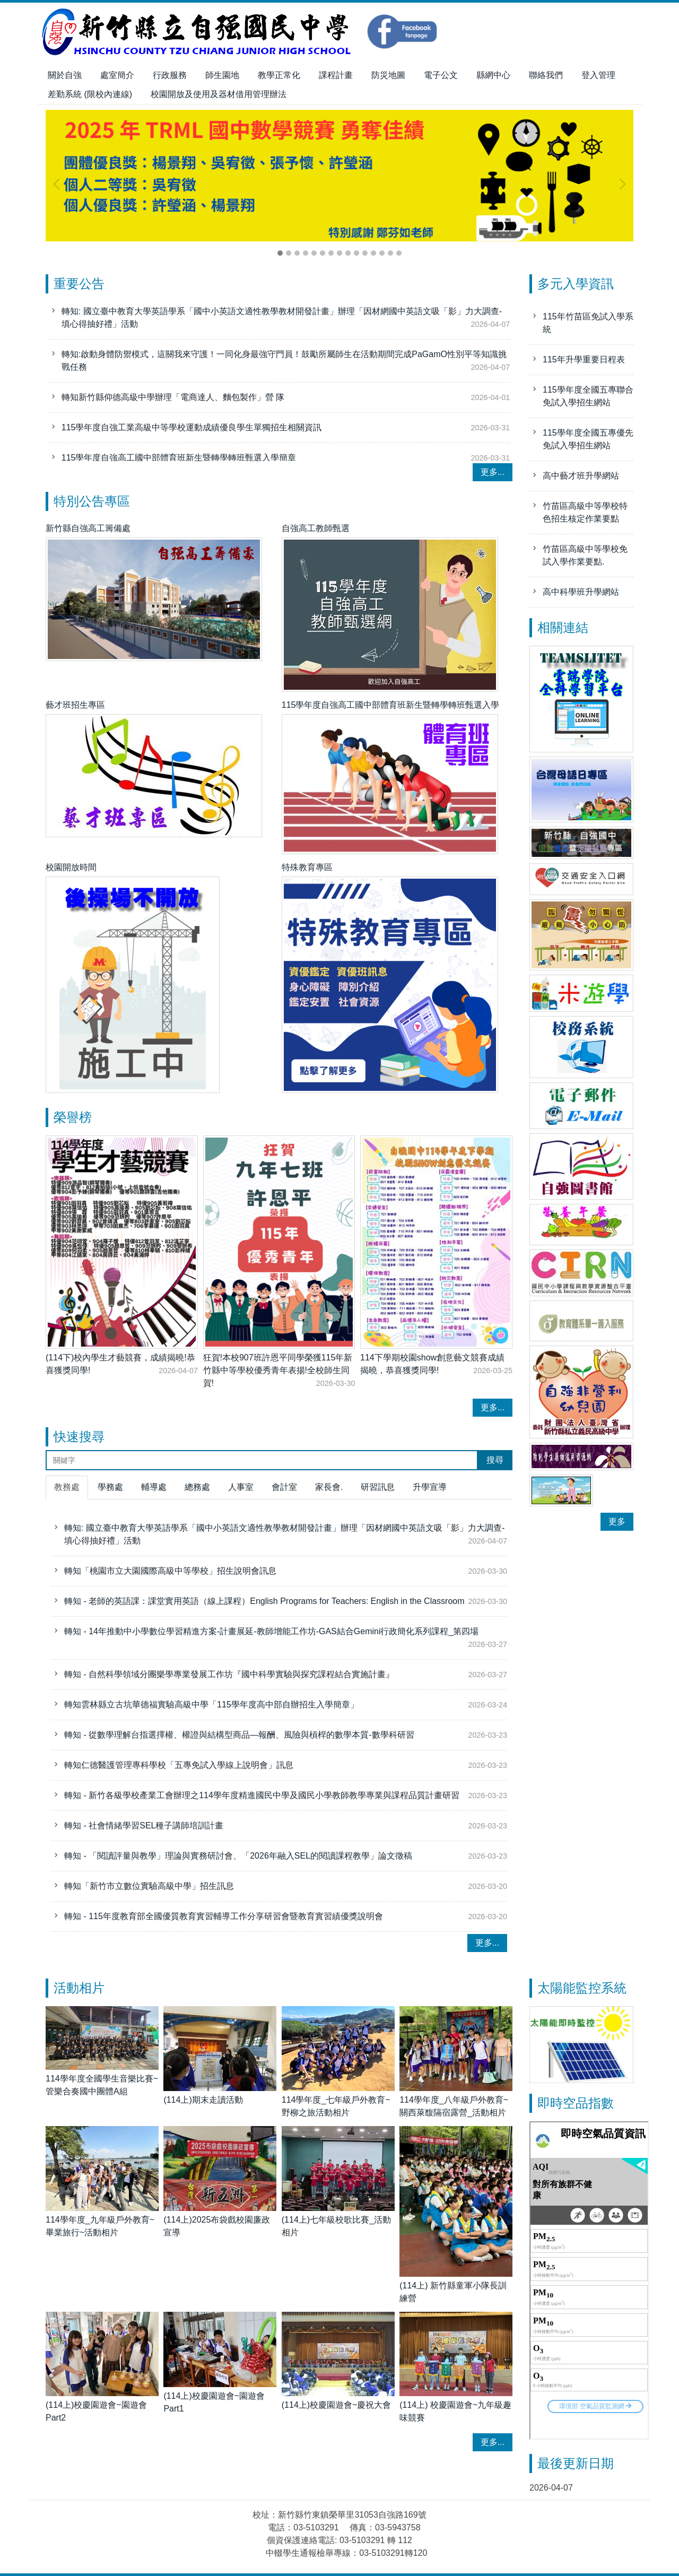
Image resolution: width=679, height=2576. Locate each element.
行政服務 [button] (170, 75)
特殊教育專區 (307, 867)
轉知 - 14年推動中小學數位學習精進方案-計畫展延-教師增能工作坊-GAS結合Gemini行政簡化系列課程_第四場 (271, 1631)
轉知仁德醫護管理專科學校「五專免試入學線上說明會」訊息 (178, 1765)
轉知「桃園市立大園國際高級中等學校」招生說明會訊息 (170, 1570)
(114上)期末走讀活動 (202, 2099)
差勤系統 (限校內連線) (90, 94)
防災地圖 (388, 75)
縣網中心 (493, 75)
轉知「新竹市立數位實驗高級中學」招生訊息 (149, 1885)
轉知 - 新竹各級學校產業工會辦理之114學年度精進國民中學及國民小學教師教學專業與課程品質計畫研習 (261, 1795)
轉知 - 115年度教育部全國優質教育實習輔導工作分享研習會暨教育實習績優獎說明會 (223, 1916)
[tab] (280, 253)
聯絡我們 (546, 75)
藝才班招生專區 (75, 704)
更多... (492, 471)
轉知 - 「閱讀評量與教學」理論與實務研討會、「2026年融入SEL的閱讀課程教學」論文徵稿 (238, 1855)
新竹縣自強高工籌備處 (88, 528)
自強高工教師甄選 (316, 528)
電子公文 (441, 75)
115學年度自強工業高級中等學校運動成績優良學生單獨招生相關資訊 (192, 432)
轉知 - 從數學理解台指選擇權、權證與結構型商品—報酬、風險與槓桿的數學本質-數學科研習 (239, 1734)
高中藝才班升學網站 (581, 475)
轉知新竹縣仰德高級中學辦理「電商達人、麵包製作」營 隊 (173, 402)
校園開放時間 (71, 867)
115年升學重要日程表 (584, 359)
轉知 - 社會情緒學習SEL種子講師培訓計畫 (143, 1825)
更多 (616, 1521)
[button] (59, 184)
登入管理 (598, 75)
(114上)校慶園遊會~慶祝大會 (336, 2404)
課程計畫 (336, 75)
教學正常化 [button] (279, 75)
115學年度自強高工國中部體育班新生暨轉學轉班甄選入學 (391, 704)
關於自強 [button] (65, 75)
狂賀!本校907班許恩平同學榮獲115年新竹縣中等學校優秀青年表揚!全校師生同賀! (278, 1370)
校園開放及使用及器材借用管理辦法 (218, 94)
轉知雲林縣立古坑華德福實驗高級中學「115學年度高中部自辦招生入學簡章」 (211, 1704)
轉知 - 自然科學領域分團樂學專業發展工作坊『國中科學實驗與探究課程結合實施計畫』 (229, 1674)
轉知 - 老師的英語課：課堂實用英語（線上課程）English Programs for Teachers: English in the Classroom (264, 1601)
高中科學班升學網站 (581, 591)
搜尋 (494, 1459)
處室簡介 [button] (117, 75)
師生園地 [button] (222, 75)
